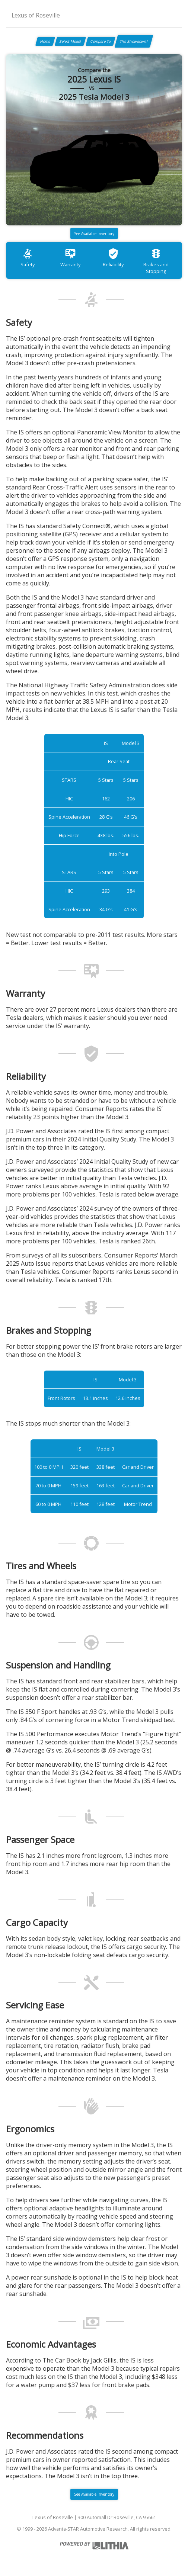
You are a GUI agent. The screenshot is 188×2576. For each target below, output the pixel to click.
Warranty (70, 257)
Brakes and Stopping (156, 261)
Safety (27, 257)
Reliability (113, 257)
